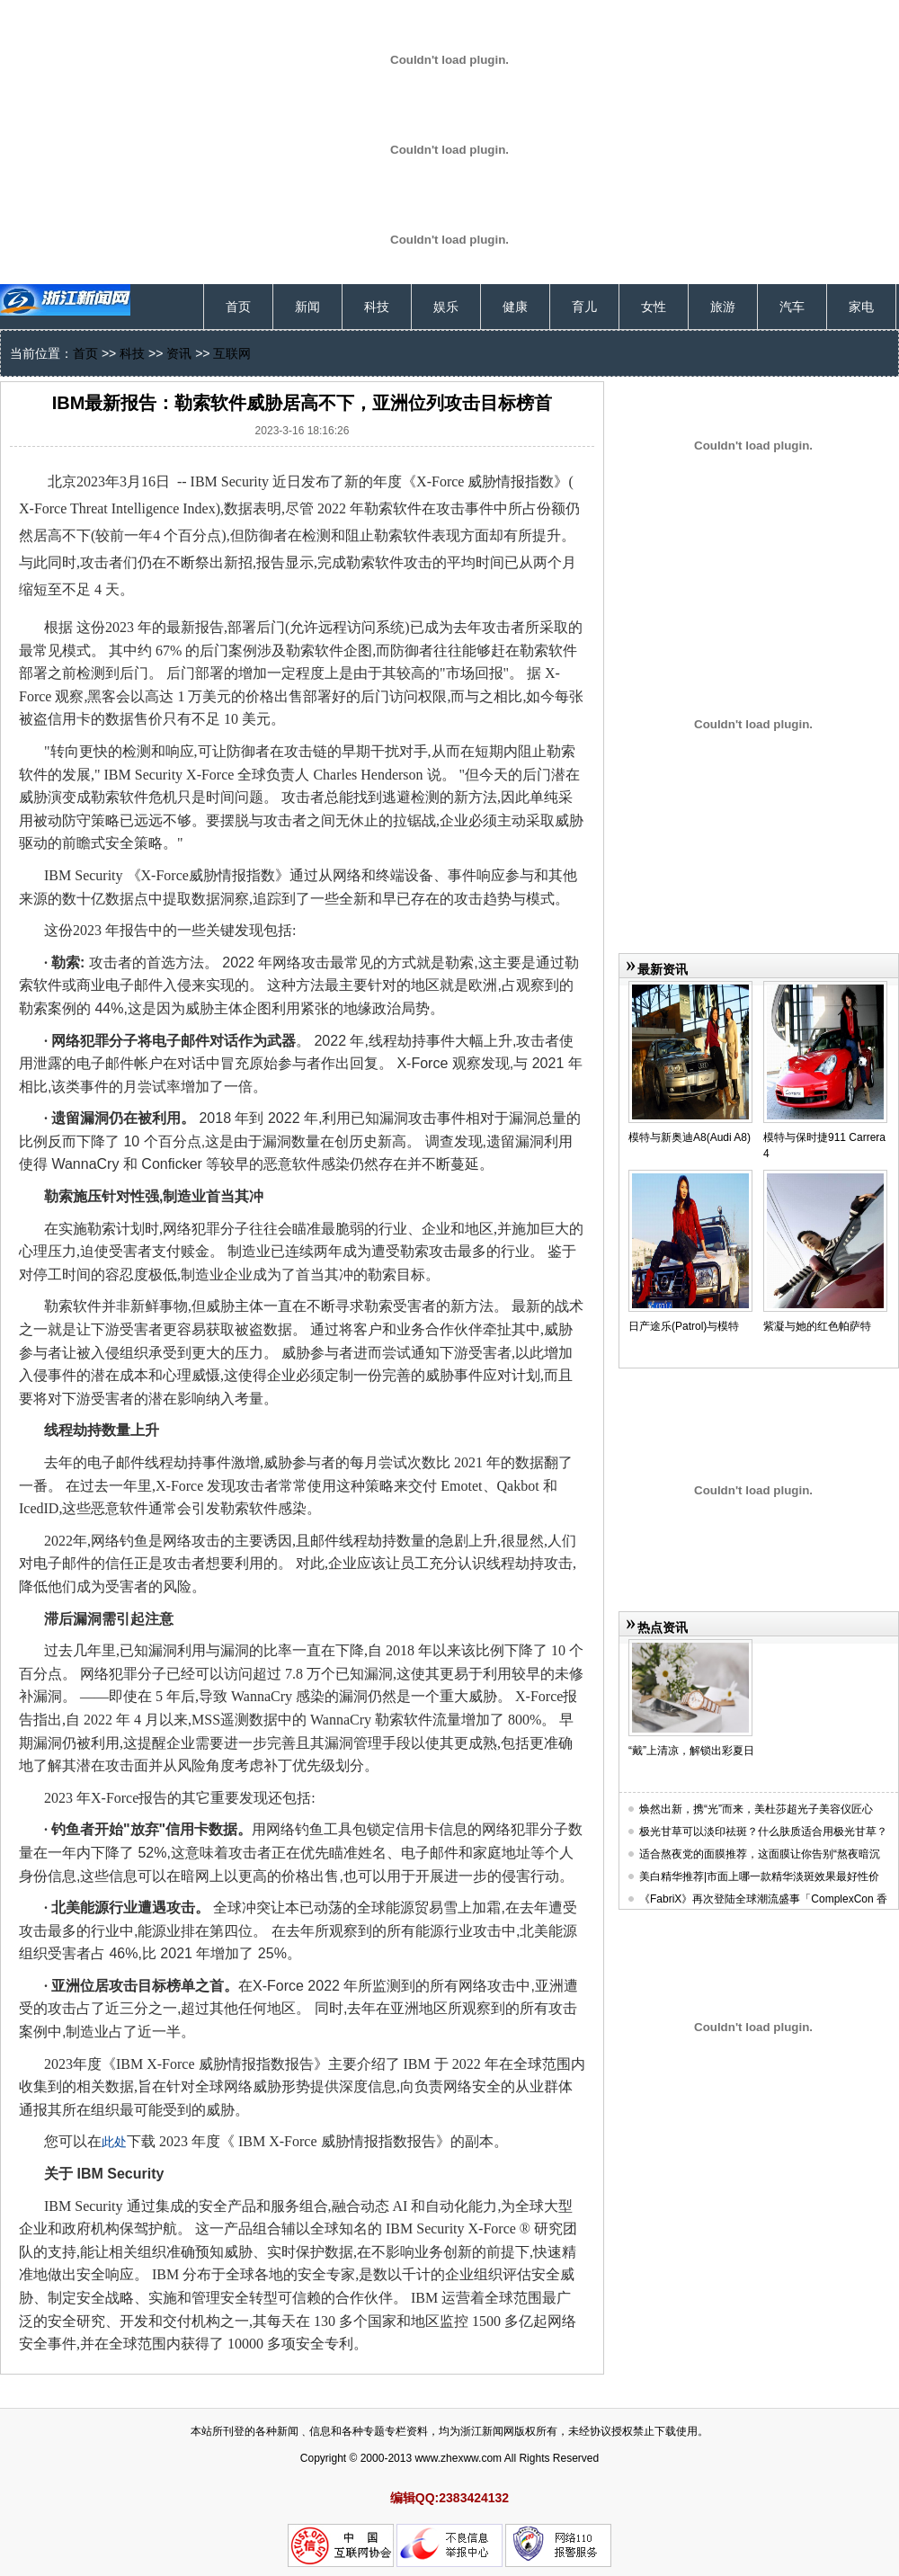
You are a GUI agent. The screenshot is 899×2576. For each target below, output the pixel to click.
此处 (114, 2142)
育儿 (584, 306)
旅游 (722, 306)
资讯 (178, 353)
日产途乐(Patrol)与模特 (683, 1326)
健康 (515, 306)
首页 (238, 306)
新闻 (307, 306)
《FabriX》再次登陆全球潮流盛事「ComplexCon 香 (763, 1899)
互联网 (232, 353)
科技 (376, 306)
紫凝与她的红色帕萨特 (817, 1326)
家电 (861, 306)
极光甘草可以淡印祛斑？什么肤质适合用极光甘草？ (763, 1831)
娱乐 (445, 306)
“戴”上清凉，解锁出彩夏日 (691, 1750)
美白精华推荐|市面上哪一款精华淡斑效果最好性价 (759, 1876)
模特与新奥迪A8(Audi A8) (689, 1137)
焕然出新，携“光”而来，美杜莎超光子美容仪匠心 (756, 1809)
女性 (653, 306)
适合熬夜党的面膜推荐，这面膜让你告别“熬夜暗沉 (759, 1854)
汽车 (792, 306)
